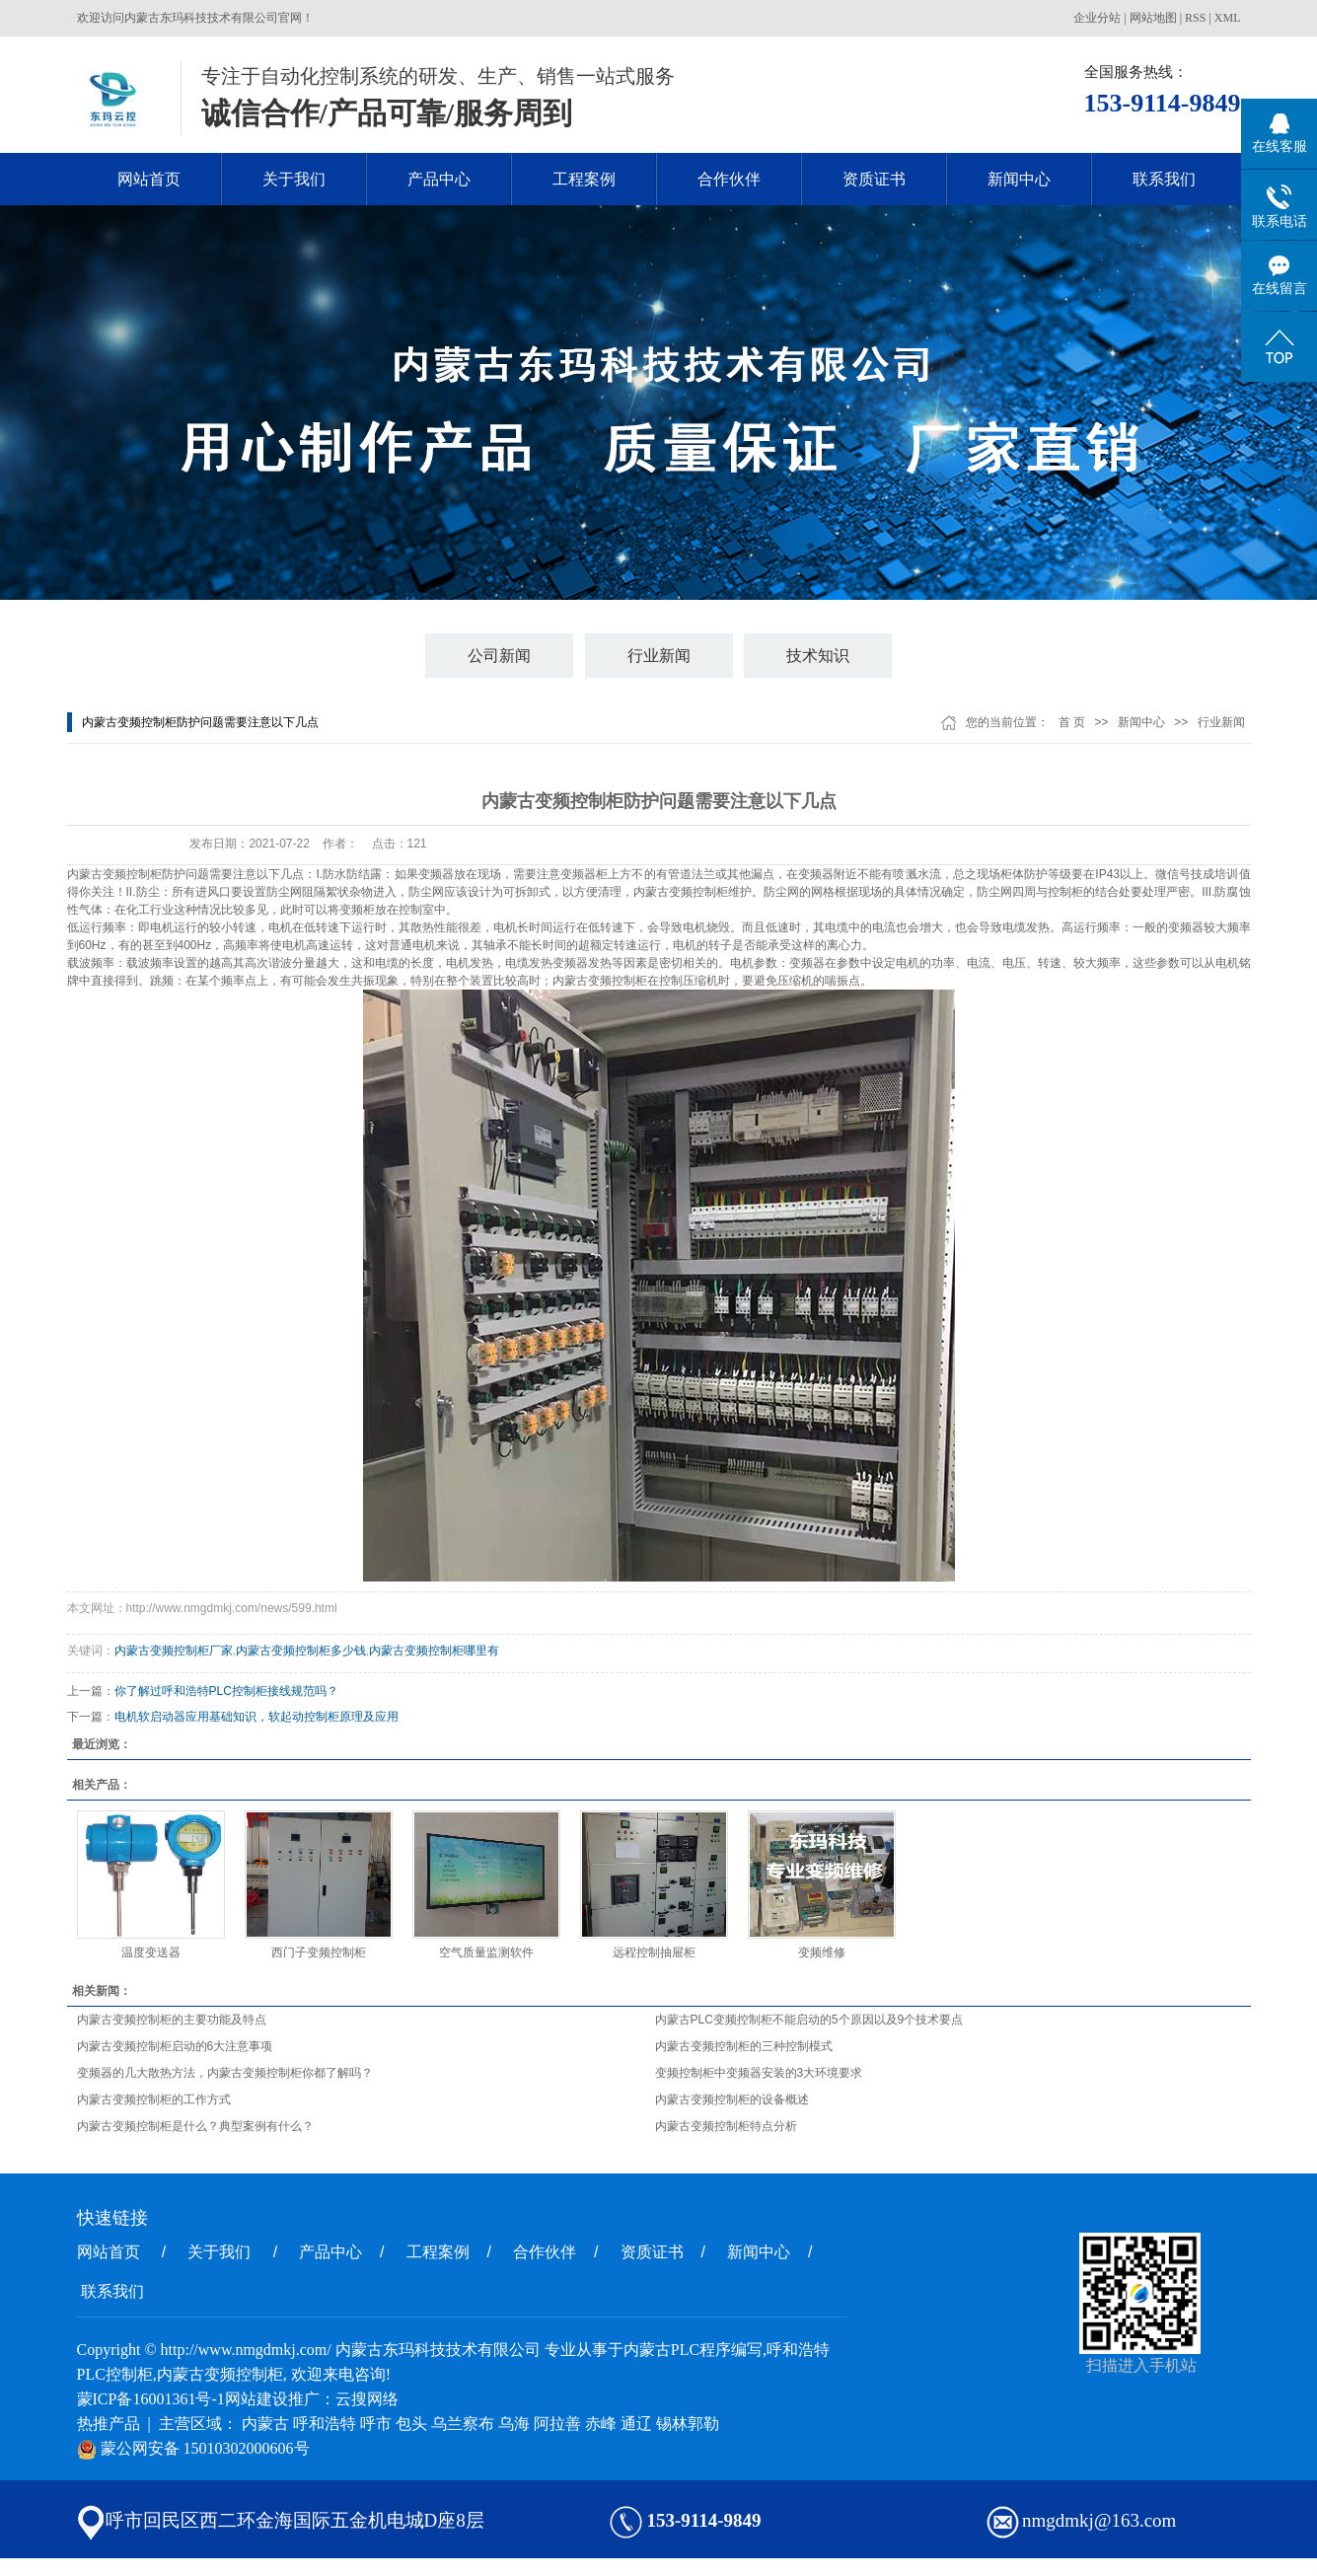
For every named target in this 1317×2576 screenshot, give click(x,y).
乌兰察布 (462, 2423)
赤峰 (601, 2423)
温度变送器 (151, 1952)
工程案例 (584, 179)
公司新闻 (499, 655)
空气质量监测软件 (486, 1952)
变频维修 (821, 1952)
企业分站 (1097, 18)
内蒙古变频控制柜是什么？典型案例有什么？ (195, 2126)
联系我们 (1164, 179)
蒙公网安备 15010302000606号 (193, 2448)
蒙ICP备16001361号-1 (151, 2399)
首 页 (1072, 722)
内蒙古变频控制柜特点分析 (726, 2126)
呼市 (376, 2423)
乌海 (514, 2423)
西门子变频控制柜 (318, 1952)
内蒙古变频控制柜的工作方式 (154, 2099)
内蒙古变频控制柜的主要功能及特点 (171, 2019)
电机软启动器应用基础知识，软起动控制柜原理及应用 (256, 1717)
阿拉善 (557, 2423)
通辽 (636, 2423)
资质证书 (874, 179)
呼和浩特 (324, 2423)
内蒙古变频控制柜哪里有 (434, 1650)
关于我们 (294, 179)
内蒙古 (265, 2423)
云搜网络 (367, 2399)
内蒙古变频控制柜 (114, 874)
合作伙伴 (729, 179)
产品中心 (439, 179)
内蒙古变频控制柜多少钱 (301, 1650)
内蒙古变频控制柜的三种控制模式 (744, 2046)
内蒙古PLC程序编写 (693, 2349)
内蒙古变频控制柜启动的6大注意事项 (175, 2046)
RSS (1195, 18)
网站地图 (1153, 18)
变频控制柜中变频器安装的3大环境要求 (759, 2073)
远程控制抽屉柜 (654, 1952)
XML (1227, 18)
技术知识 (817, 655)
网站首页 (149, 179)
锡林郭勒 (687, 2423)
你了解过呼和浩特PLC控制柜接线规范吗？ (226, 1691)
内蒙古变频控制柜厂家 (173, 1650)
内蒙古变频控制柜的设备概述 (732, 2099)
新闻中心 (1019, 179)
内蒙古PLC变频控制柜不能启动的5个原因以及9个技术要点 (809, 2019)
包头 (411, 2423)
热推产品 (108, 2423)
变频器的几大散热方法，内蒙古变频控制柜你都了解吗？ (225, 2073)
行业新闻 (659, 655)
